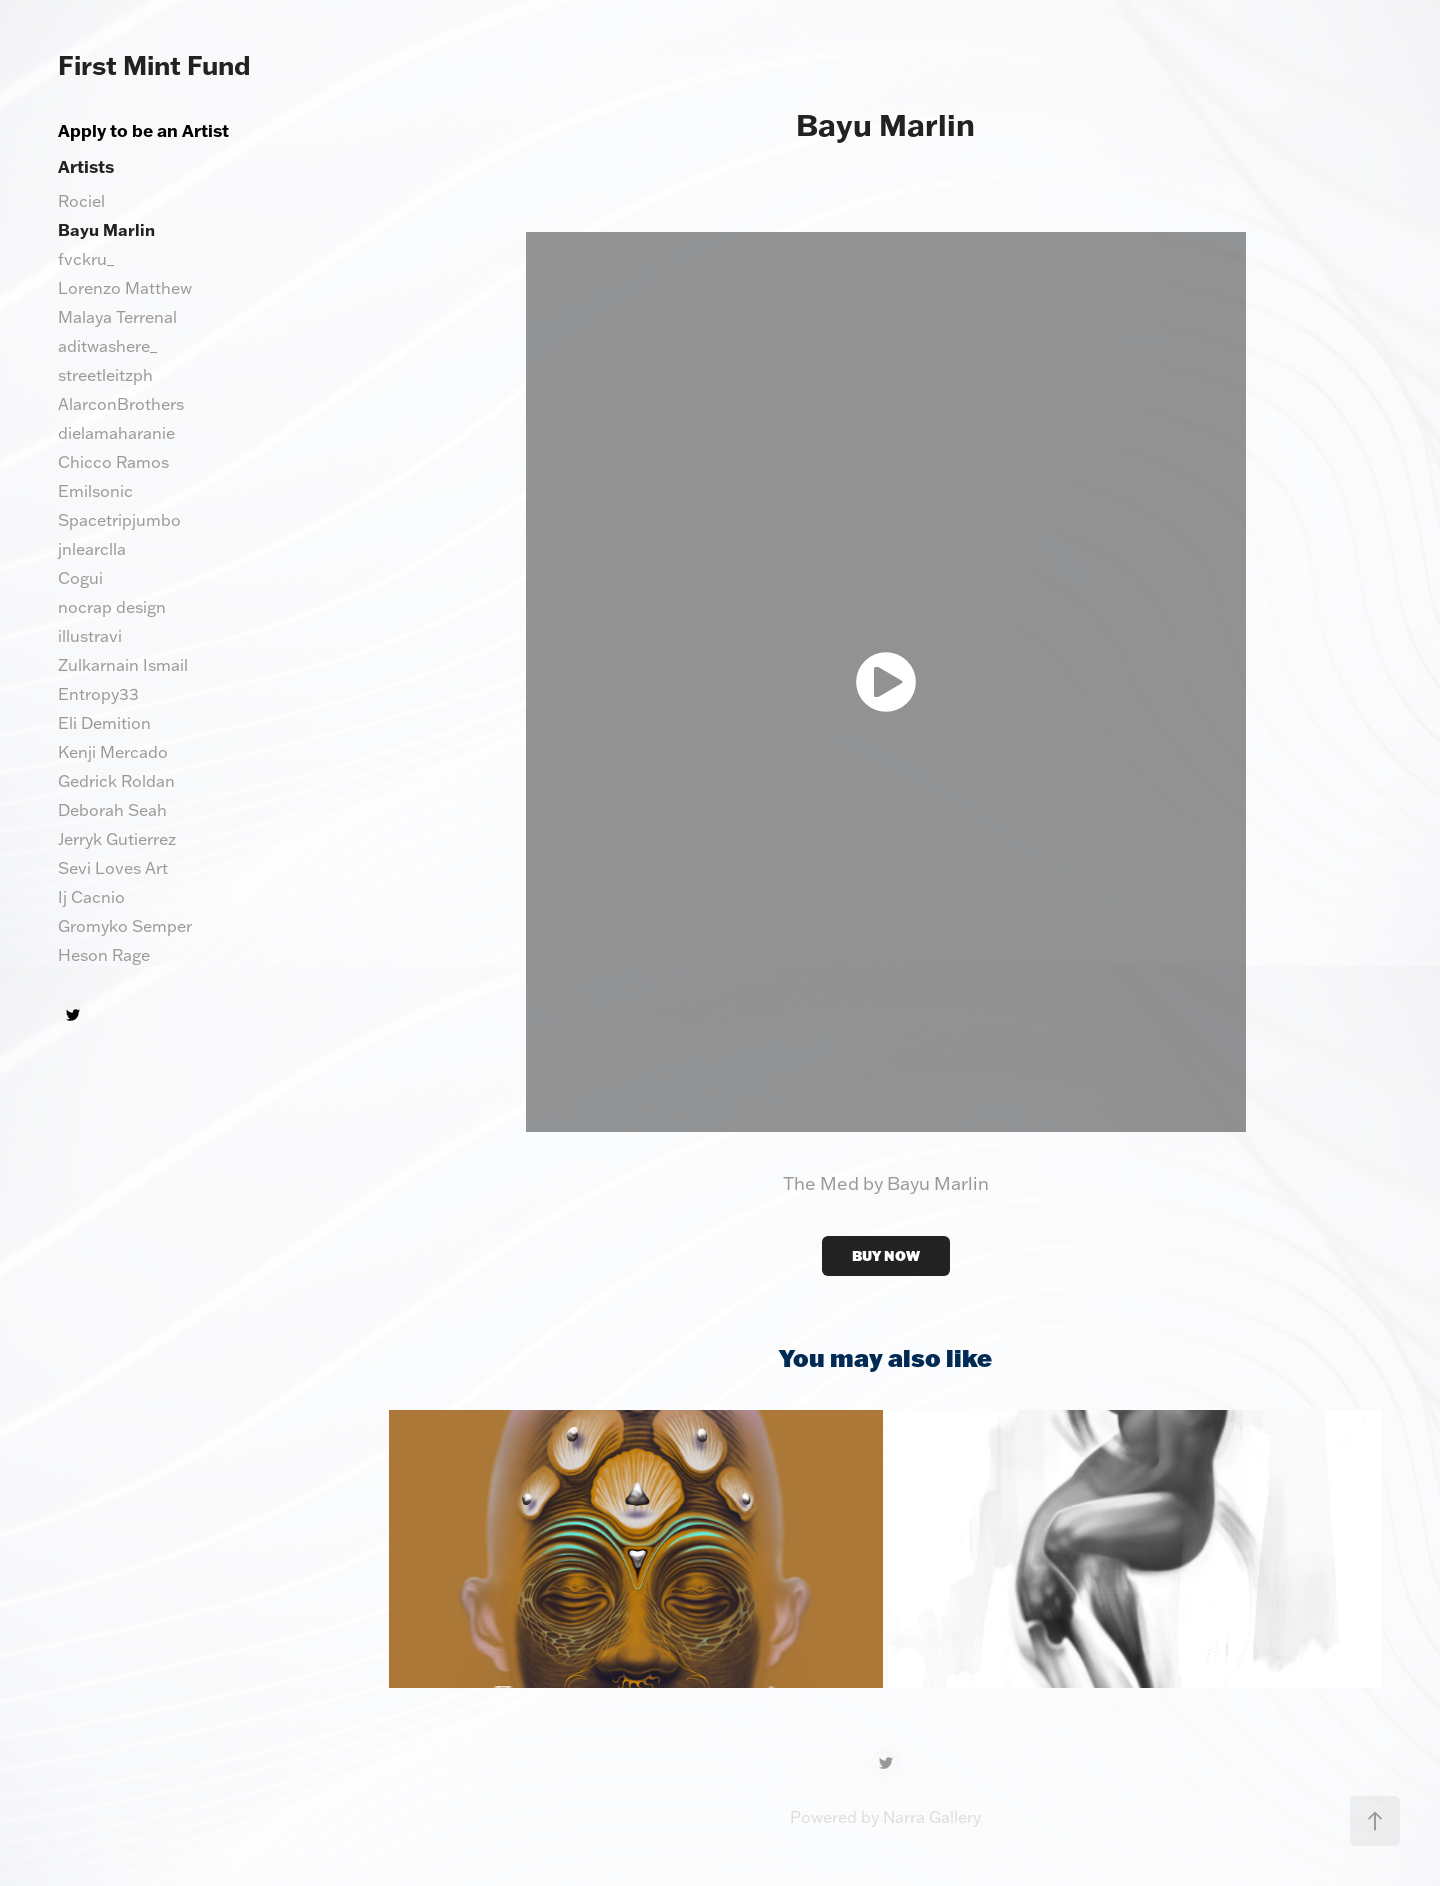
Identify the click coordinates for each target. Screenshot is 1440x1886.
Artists (86, 166)
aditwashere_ (107, 346)
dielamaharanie (116, 433)
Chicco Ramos (113, 462)
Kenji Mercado (113, 752)
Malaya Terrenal (117, 317)
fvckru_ (86, 259)
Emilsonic (95, 491)
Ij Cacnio (91, 897)
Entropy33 (98, 694)
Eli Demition (104, 723)
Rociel (81, 201)
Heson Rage (104, 955)
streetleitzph (105, 375)
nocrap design (112, 607)
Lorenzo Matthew (125, 288)
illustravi (90, 636)
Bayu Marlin (106, 230)
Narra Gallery (932, 1817)
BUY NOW (886, 1255)
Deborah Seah (112, 810)
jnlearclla (92, 549)
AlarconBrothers (121, 404)
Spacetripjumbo (119, 520)
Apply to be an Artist (143, 130)
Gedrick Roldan (116, 781)
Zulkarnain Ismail (123, 665)
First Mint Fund (154, 65)
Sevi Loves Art (113, 868)
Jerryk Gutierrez (117, 839)
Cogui (80, 578)
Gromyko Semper (125, 926)
